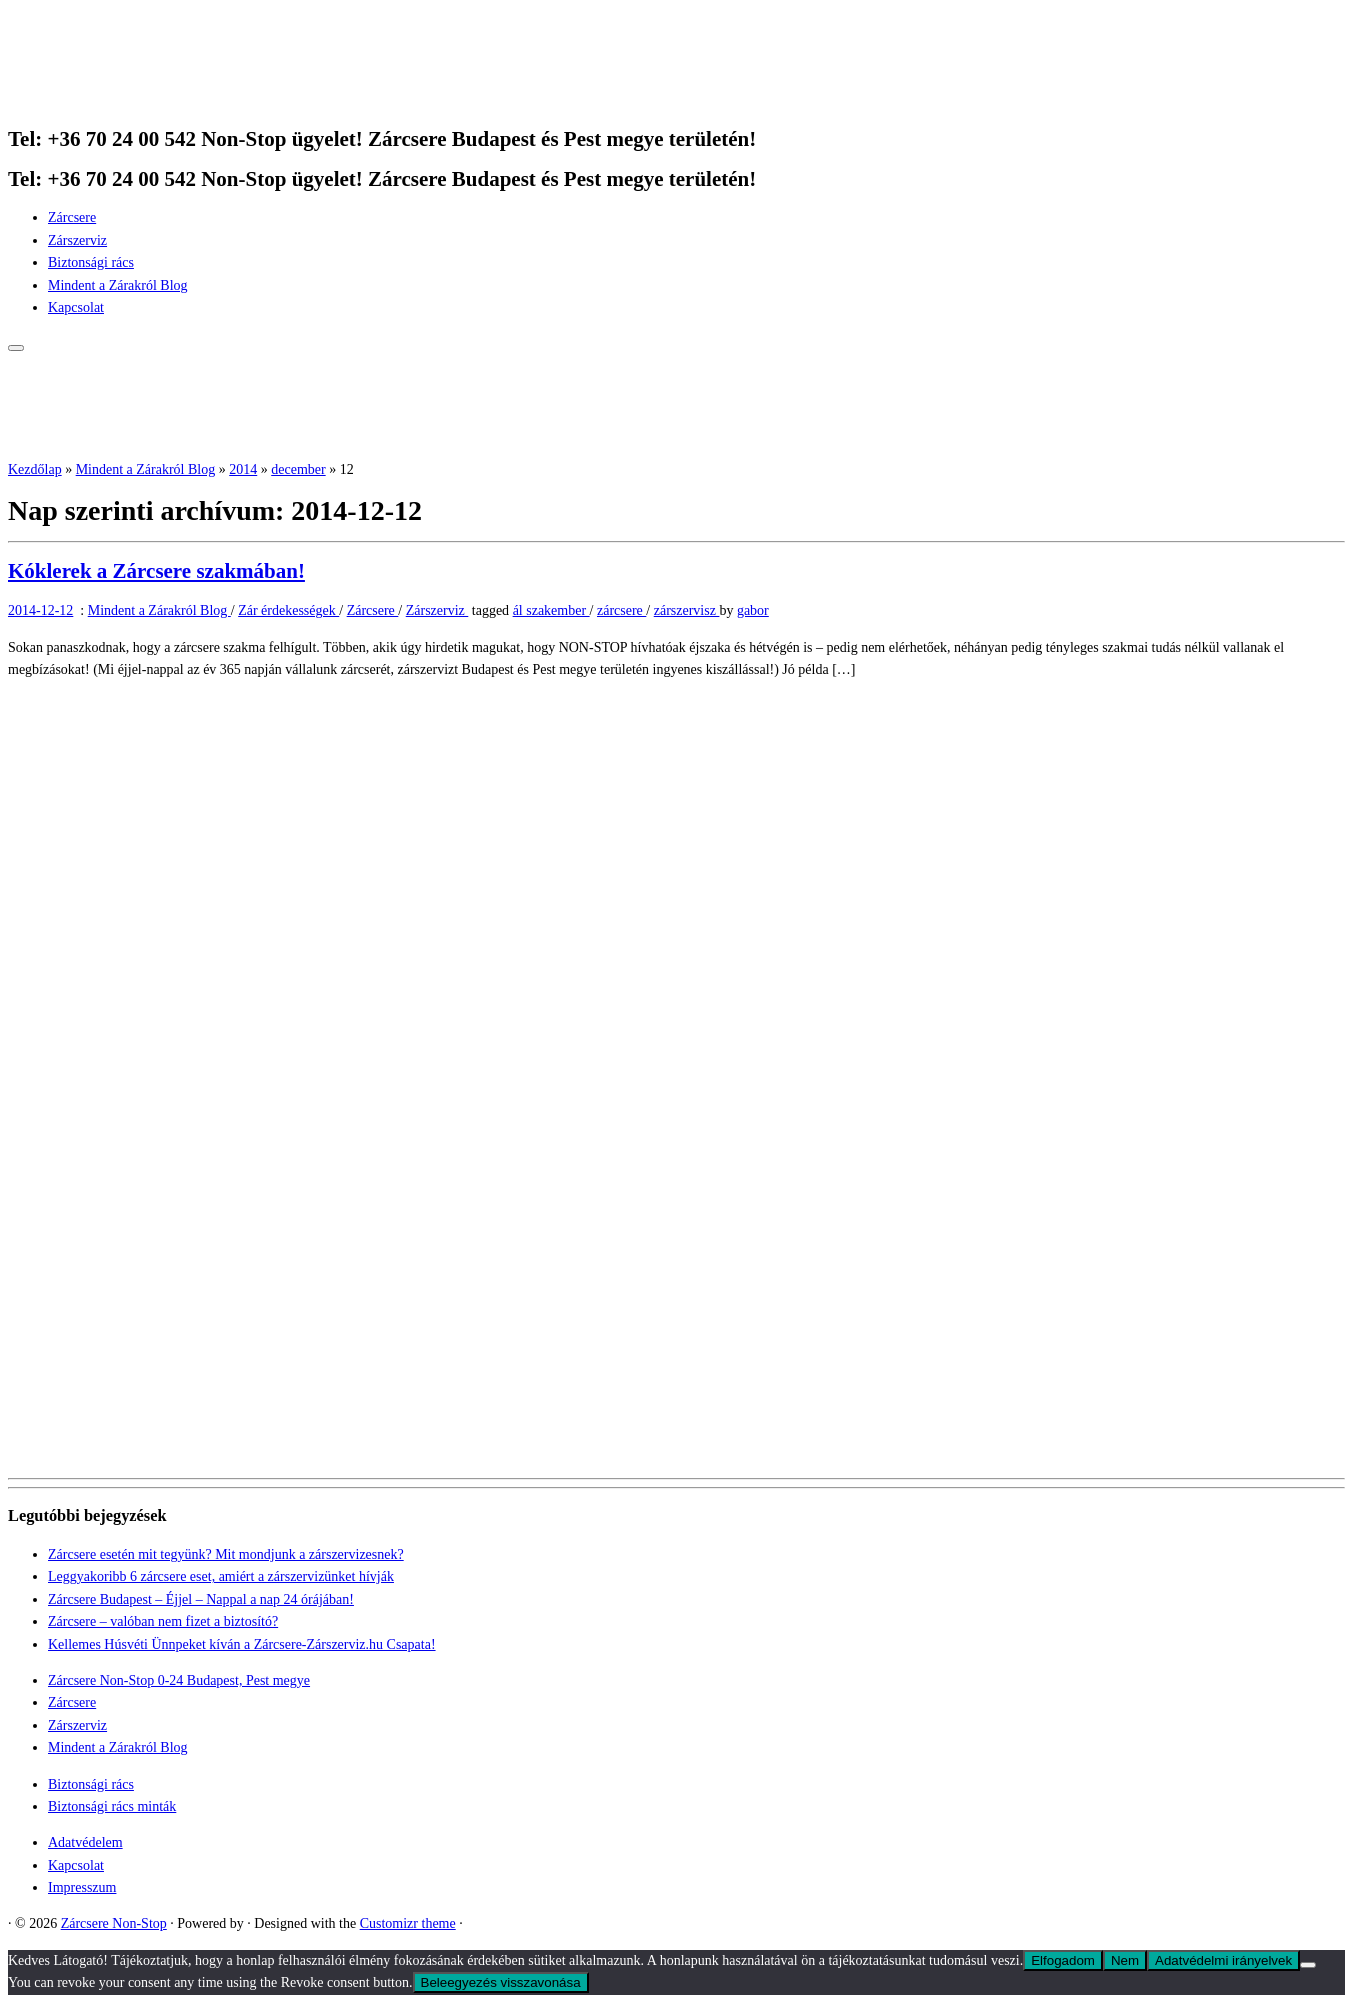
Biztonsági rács (91, 262)
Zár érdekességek (288, 610)
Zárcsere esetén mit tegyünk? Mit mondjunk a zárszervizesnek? (226, 1554)
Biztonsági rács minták (112, 1806)
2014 (243, 469)
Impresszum (82, 1887)
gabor (753, 610)
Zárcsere (72, 217)
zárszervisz (687, 610)
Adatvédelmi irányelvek (1223, 1960)
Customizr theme (408, 1923)
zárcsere (621, 610)
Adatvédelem (85, 1842)
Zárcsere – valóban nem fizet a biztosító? (163, 1621)
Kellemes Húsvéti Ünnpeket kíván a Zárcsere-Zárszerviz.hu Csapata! (242, 1644)
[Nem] (1308, 1965)
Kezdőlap (35, 469)
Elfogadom (1063, 1960)
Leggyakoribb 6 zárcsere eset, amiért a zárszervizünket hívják (221, 1576)
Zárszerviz (77, 240)
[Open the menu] (16, 348)
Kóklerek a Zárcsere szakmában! (156, 571)
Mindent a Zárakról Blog (118, 285)
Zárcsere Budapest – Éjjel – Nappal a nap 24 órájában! (201, 1599)
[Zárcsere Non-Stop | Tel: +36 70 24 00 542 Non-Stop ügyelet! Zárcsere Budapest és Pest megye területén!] (133, 98)
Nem (1125, 1960)
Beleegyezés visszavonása (501, 1982)
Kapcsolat (76, 307)
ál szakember (551, 610)
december (298, 469)
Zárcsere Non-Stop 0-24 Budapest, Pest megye (179, 1680)
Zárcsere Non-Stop (114, 1923)
